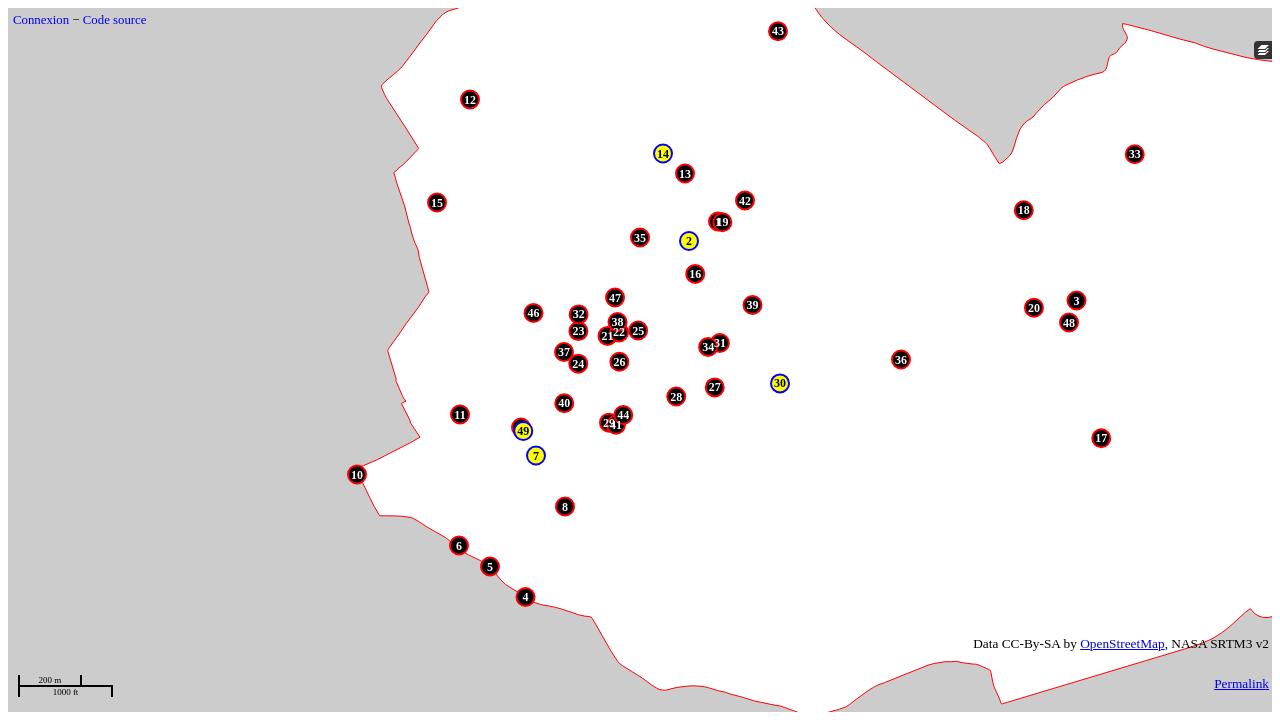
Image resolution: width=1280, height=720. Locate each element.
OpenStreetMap (1122, 643)
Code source (115, 20)
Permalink (1241, 683)
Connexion (41, 20)
